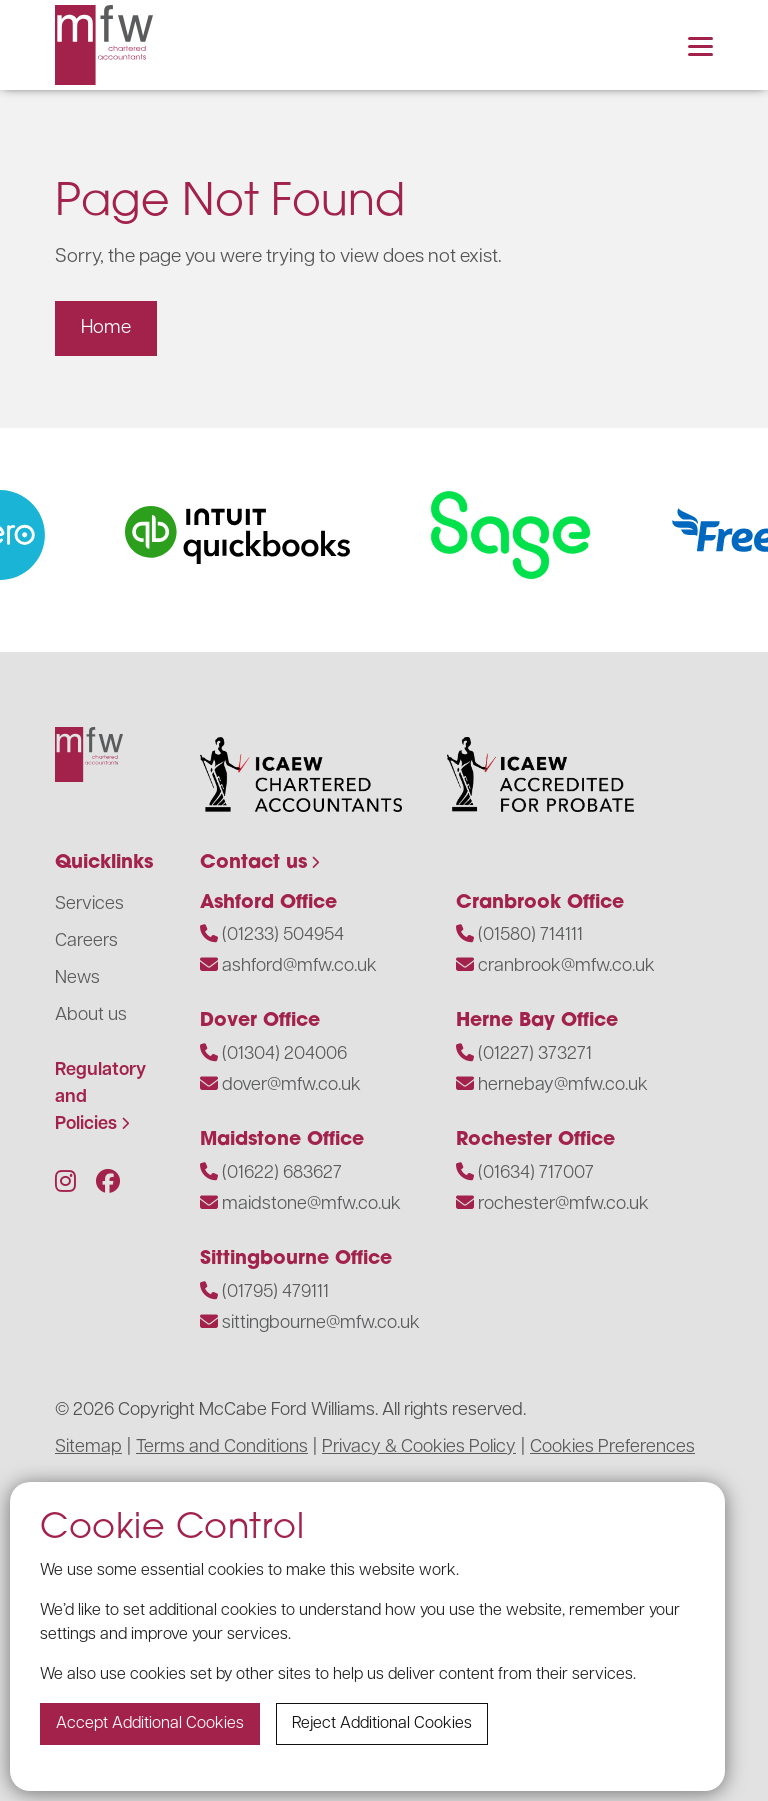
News (77, 978)
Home (106, 328)
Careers (86, 941)
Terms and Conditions (222, 1447)
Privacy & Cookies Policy (419, 1447)
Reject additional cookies (382, 1724)
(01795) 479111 (275, 1292)
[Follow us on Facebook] (108, 1184)
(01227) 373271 (535, 1054)
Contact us (253, 863)
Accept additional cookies (150, 1724)
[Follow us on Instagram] (65, 1184)
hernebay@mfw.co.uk (563, 1085)
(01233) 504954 (283, 935)
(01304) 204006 (284, 1054)
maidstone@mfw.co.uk (311, 1204)
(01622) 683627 (282, 1173)
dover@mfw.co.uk (291, 1085)
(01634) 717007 (536, 1173)
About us (91, 1015)
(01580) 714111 (530, 935)
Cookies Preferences (612, 1447)
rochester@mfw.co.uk (563, 1204)
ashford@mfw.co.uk (299, 966)
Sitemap (88, 1447)
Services (89, 904)
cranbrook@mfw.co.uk (566, 966)
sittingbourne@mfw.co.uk (321, 1323)
